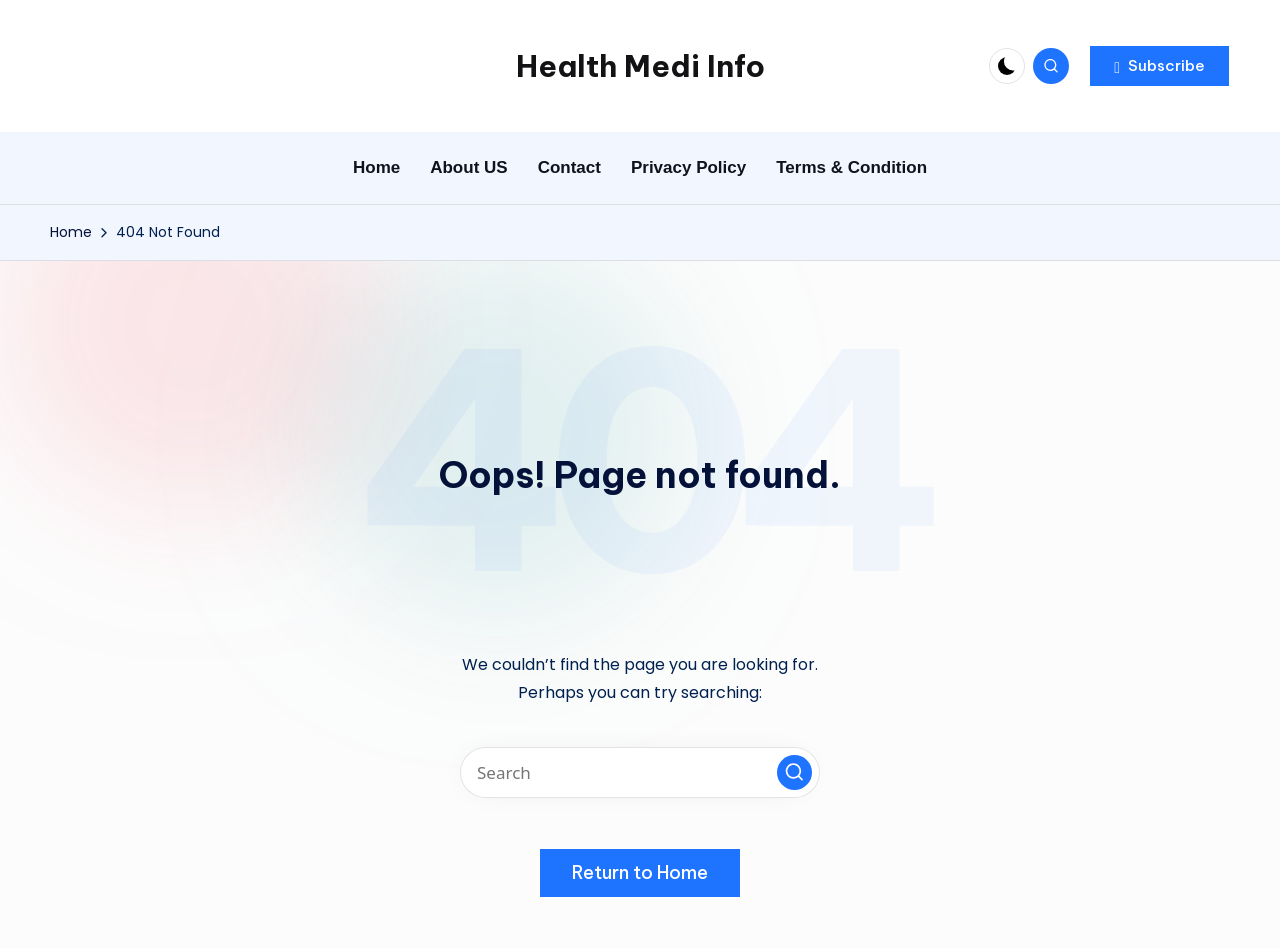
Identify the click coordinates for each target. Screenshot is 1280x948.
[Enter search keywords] (640, 772)
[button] (1159, 66)
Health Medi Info (640, 66)
